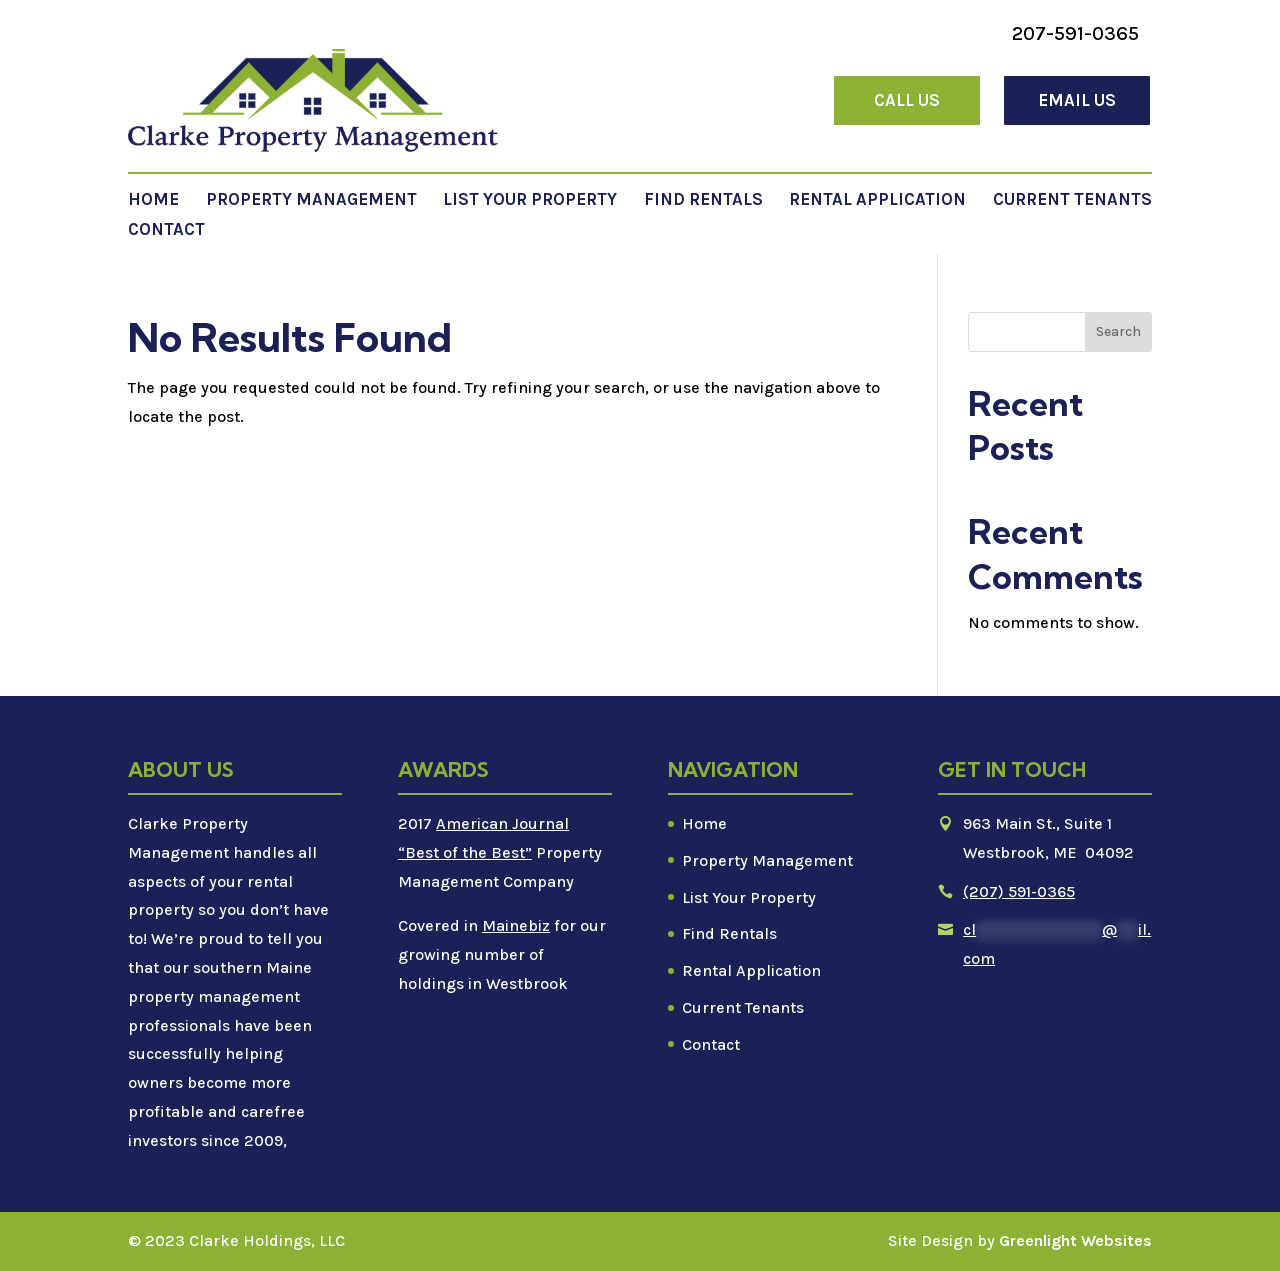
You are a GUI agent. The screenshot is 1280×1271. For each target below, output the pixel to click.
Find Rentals (703, 200)
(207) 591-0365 (1019, 891)
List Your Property (530, 200)
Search (1118, 331)
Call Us (907, 100)
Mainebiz (516, 925)
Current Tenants (1072, 200)
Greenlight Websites (1075, 1240)
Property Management (311, 200)
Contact (166, 230)
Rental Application (877, 200)
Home (153, 200)
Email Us (1077, 100)
